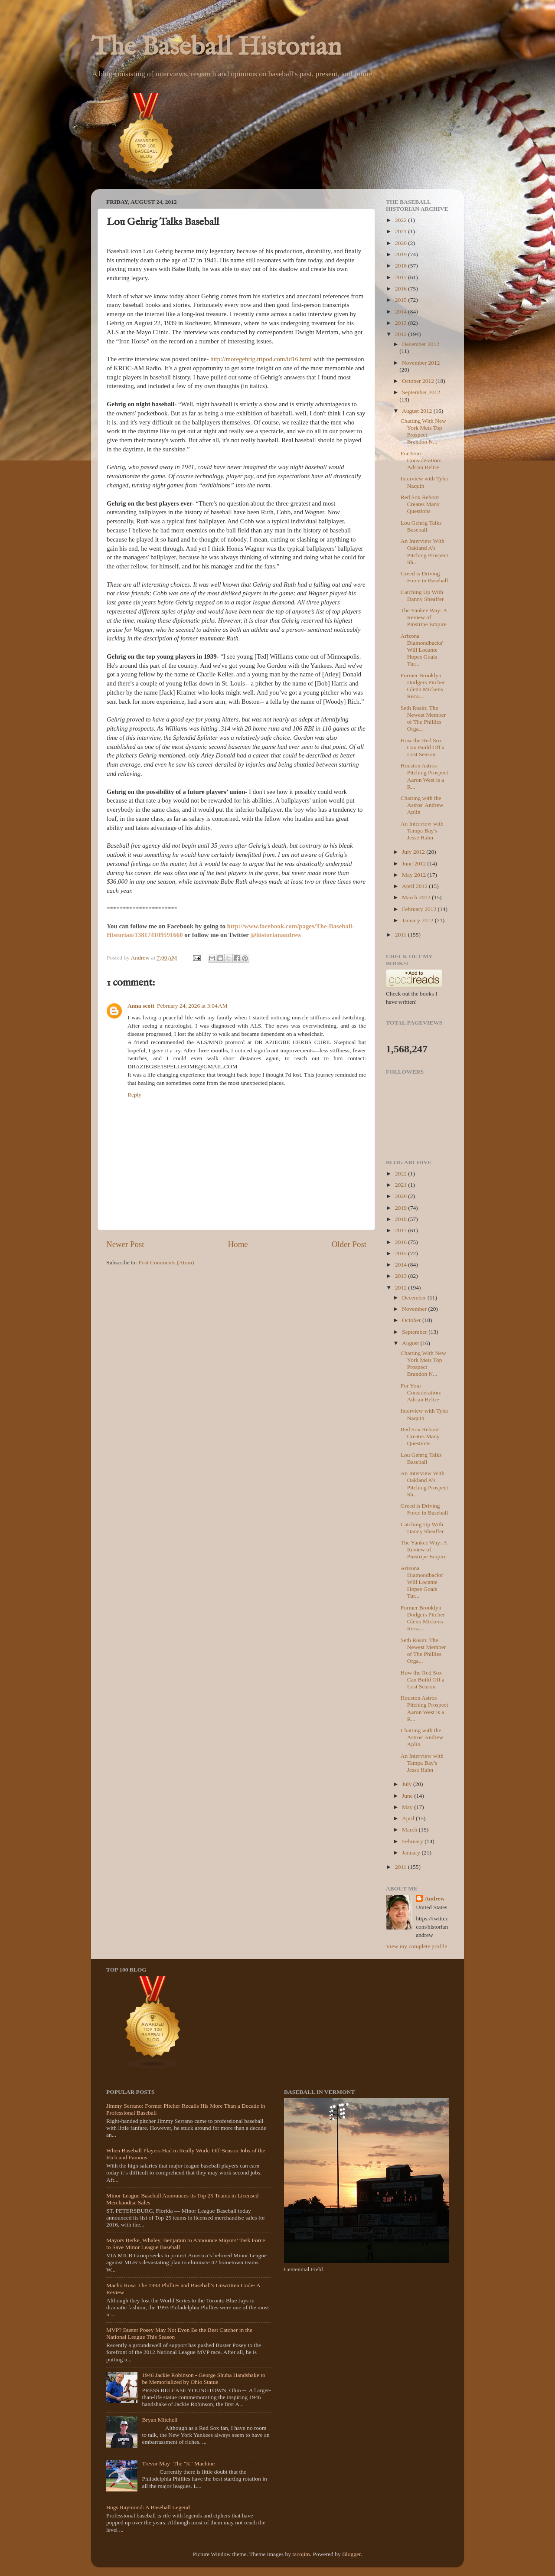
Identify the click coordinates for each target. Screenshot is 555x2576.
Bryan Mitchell (159, 2419)
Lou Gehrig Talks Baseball (421, 526)
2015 (401, 300)
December (415, 1297)
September (415, 1332)
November (415, 1309)
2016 (401, 288)
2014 (401, 311)
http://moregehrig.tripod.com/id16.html (261, 359)
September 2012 (421, 392)
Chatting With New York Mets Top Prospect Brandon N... (423, 431)
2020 (401, 243)
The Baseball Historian (216, 47)
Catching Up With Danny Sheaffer (422, 595)
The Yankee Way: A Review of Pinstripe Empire (424, 617)
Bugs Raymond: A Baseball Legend (148, 2507)
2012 (401, 334)
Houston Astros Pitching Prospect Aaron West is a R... (424, 776)
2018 (401, 265)
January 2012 (418, 920)
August (411, 1343)
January (411, 1852)
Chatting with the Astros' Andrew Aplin (422, 805)
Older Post (349, 1244)
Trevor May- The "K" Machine (178, 2463)
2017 (401, 277)
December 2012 (420, 344)
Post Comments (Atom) (166, 1262)
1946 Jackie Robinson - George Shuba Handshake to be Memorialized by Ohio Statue (203, 2378)
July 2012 (414, 852)
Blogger (351, 2554)
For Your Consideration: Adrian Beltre (421, 460)
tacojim (301, 2554)
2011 (401, 934)
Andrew (434, 1898)
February (413, 1841)
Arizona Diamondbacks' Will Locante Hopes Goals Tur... (422, 650)
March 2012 (417, 897)
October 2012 (418, 381)
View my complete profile (416, 1946)
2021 (401, 231)
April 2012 (415, 886)
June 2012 (415, 863)
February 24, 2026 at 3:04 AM (192, 1005)
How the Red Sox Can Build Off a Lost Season (422, 747)
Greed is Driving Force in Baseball (424, 577)
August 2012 (418, 411)
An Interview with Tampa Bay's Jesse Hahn (422, 830)
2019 (401, 254)
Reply (134, 1094)
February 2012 (419, 909)
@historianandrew (275, 934)
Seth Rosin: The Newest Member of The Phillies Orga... (423, 718)
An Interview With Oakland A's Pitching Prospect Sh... (424, 551)
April (409, 1818)
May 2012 (415, 875)
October (412, 1320)
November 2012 (421, 362)
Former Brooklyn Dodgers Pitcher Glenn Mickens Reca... (423, 686)
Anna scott (140, 1005)
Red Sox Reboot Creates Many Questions (420, 504)
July (407, 1784)
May (408, 1807)
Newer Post (125, 1244)
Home (238, 1244)
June (408, 1795)
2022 (401, 220)
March (410, 1829)
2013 (401, 323)
